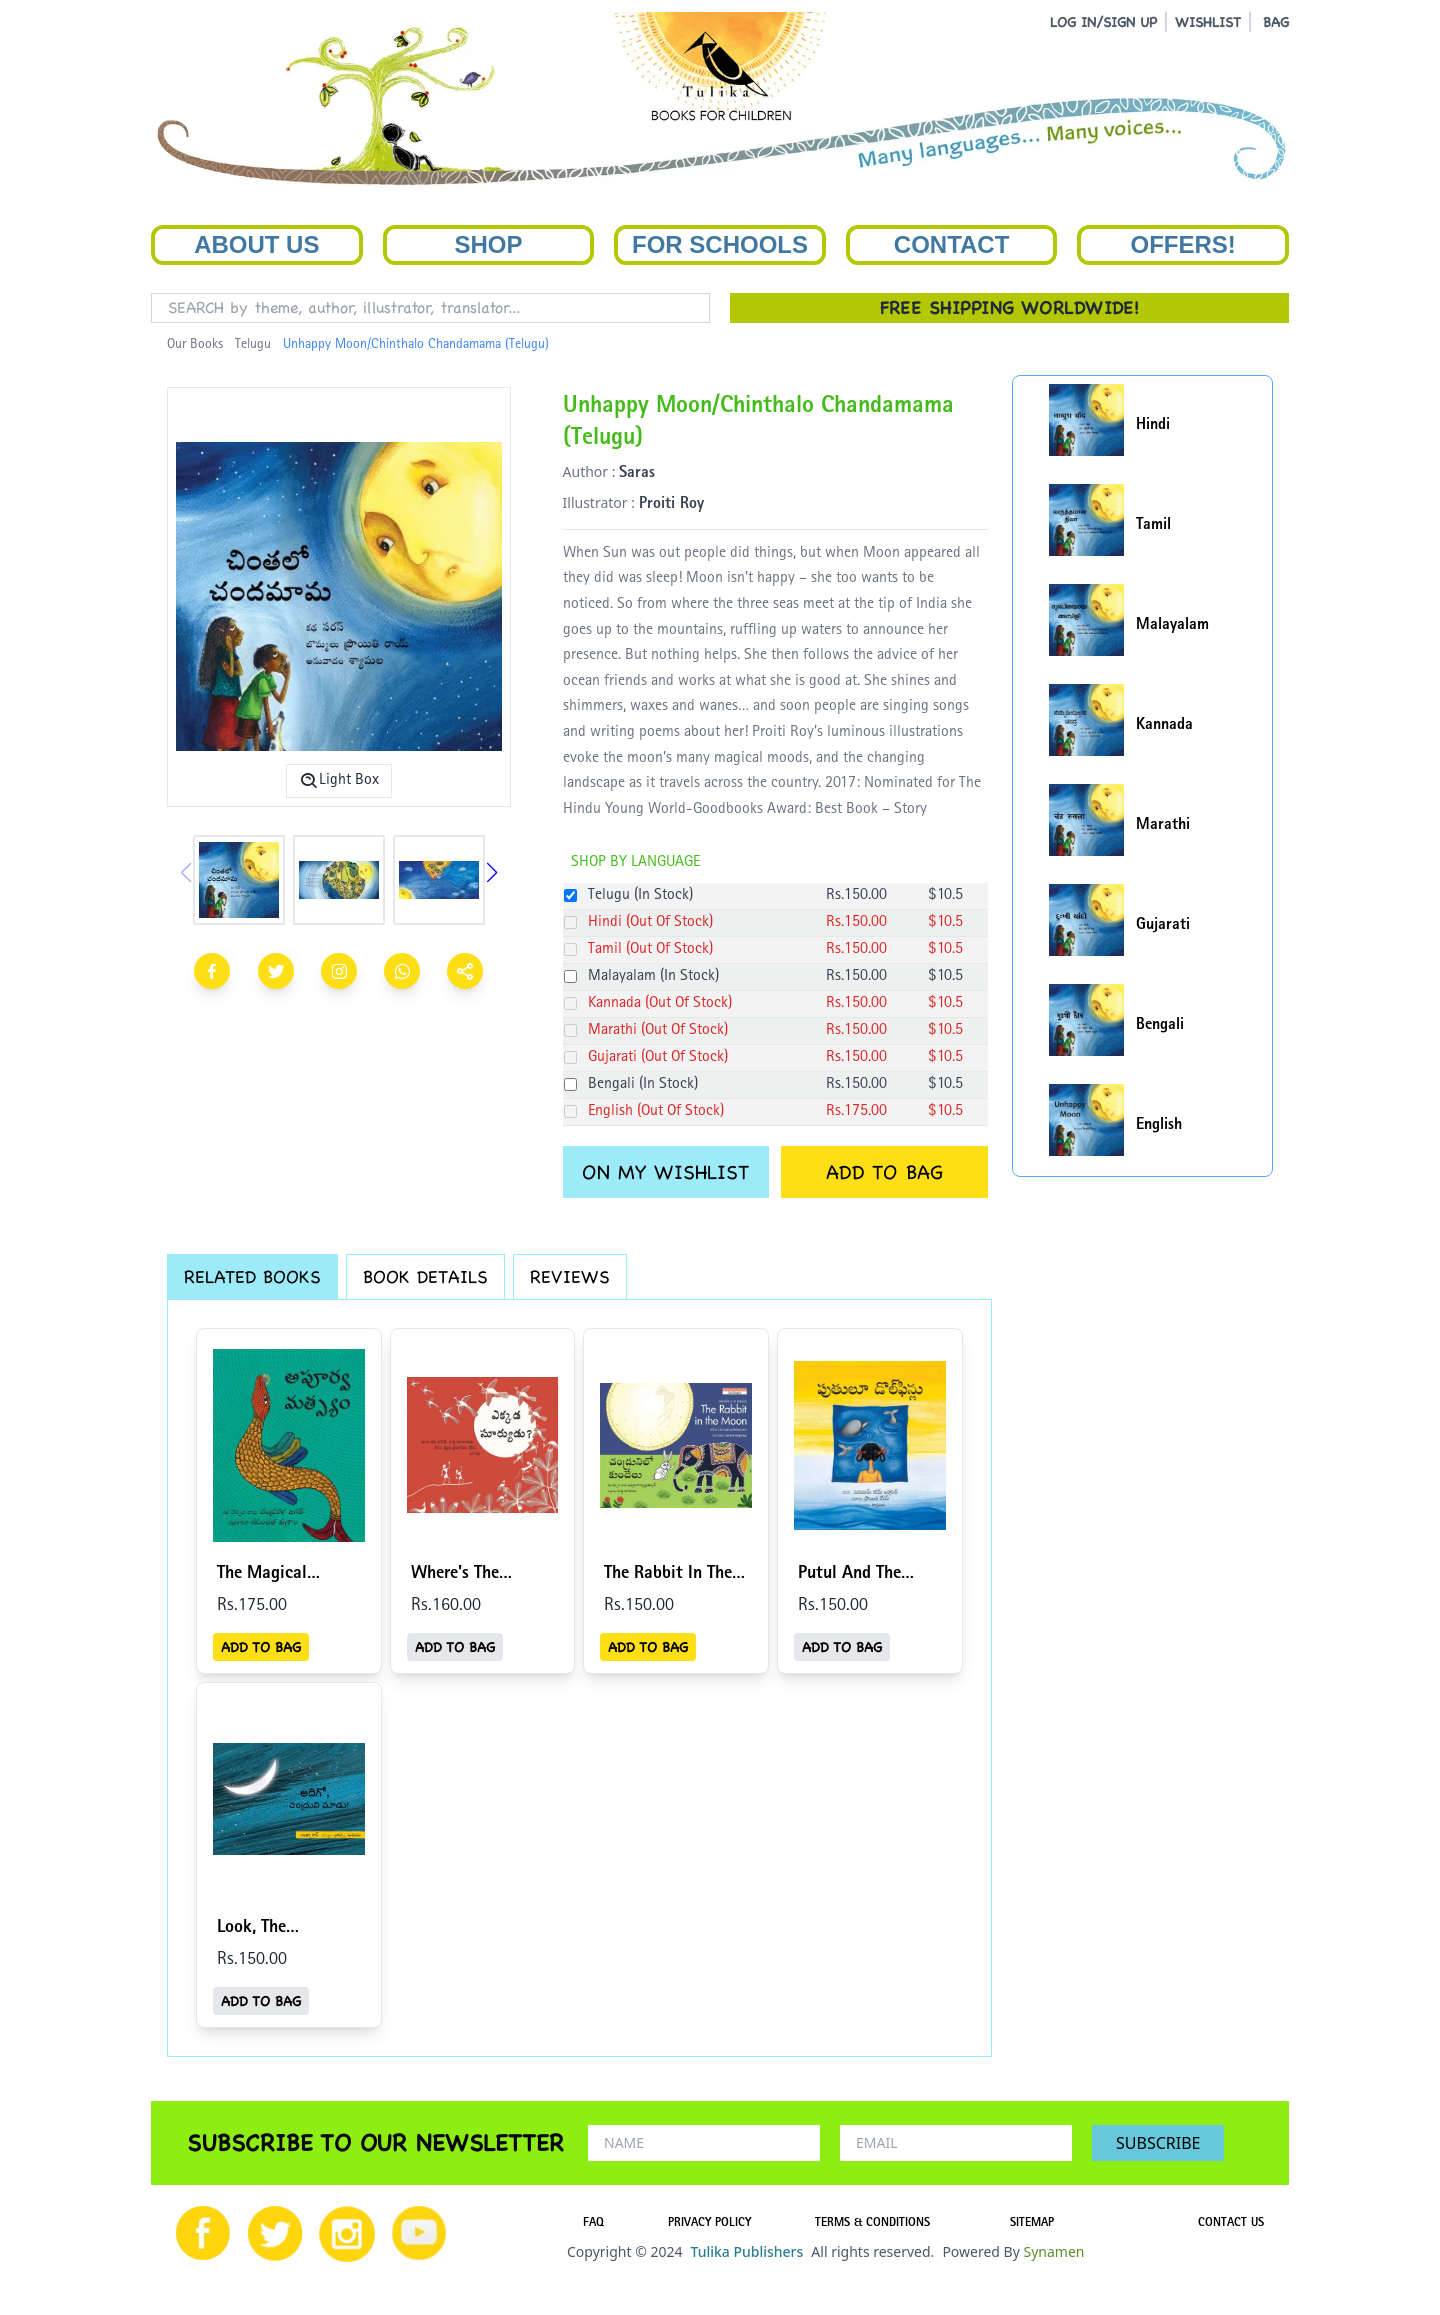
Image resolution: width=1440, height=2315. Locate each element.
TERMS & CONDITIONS (872, 2224)
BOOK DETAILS (425, 1276)
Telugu (253, 345)
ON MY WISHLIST (665, 1172)
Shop (488, 244)
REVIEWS (570, 1276)
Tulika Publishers (746, 2251)
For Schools (720, 244)
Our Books (195, 345)
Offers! (1183, 244)
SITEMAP (1032, 2224)
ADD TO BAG (884, 1172)
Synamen (1053, 2251)
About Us (256, 244)
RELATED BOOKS (252, 1276)
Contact (952, 244)
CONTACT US (1231, 2224)
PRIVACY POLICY (709, 2224)
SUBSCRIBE (1158, 2143)
